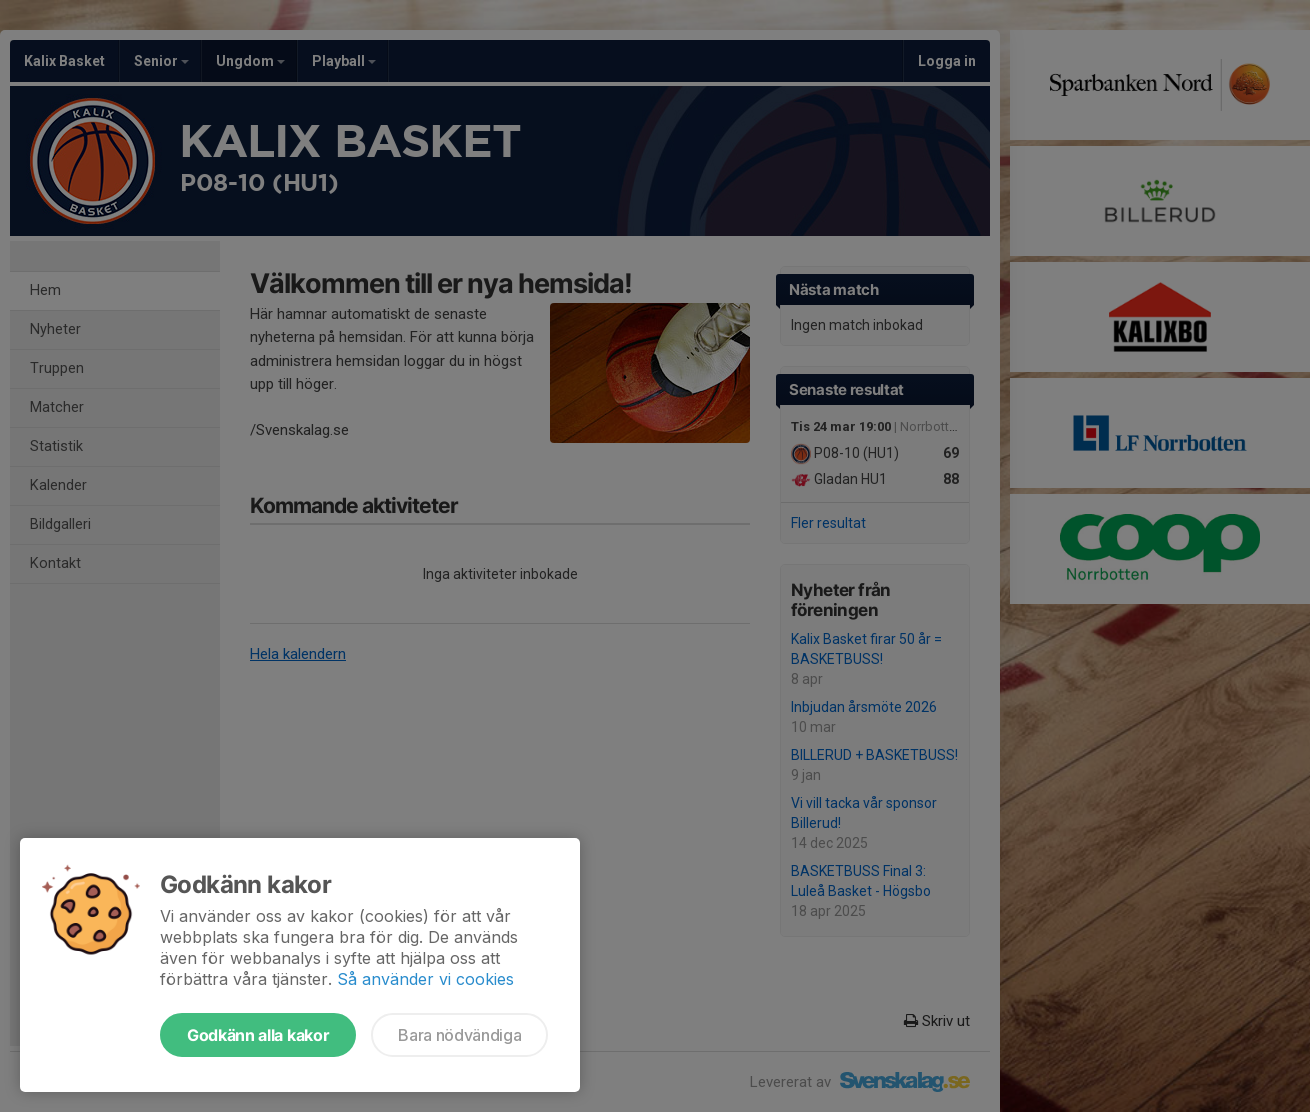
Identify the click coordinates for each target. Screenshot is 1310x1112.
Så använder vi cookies (425, 979)
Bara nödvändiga (459, 1035)
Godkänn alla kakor (258, 1035)
